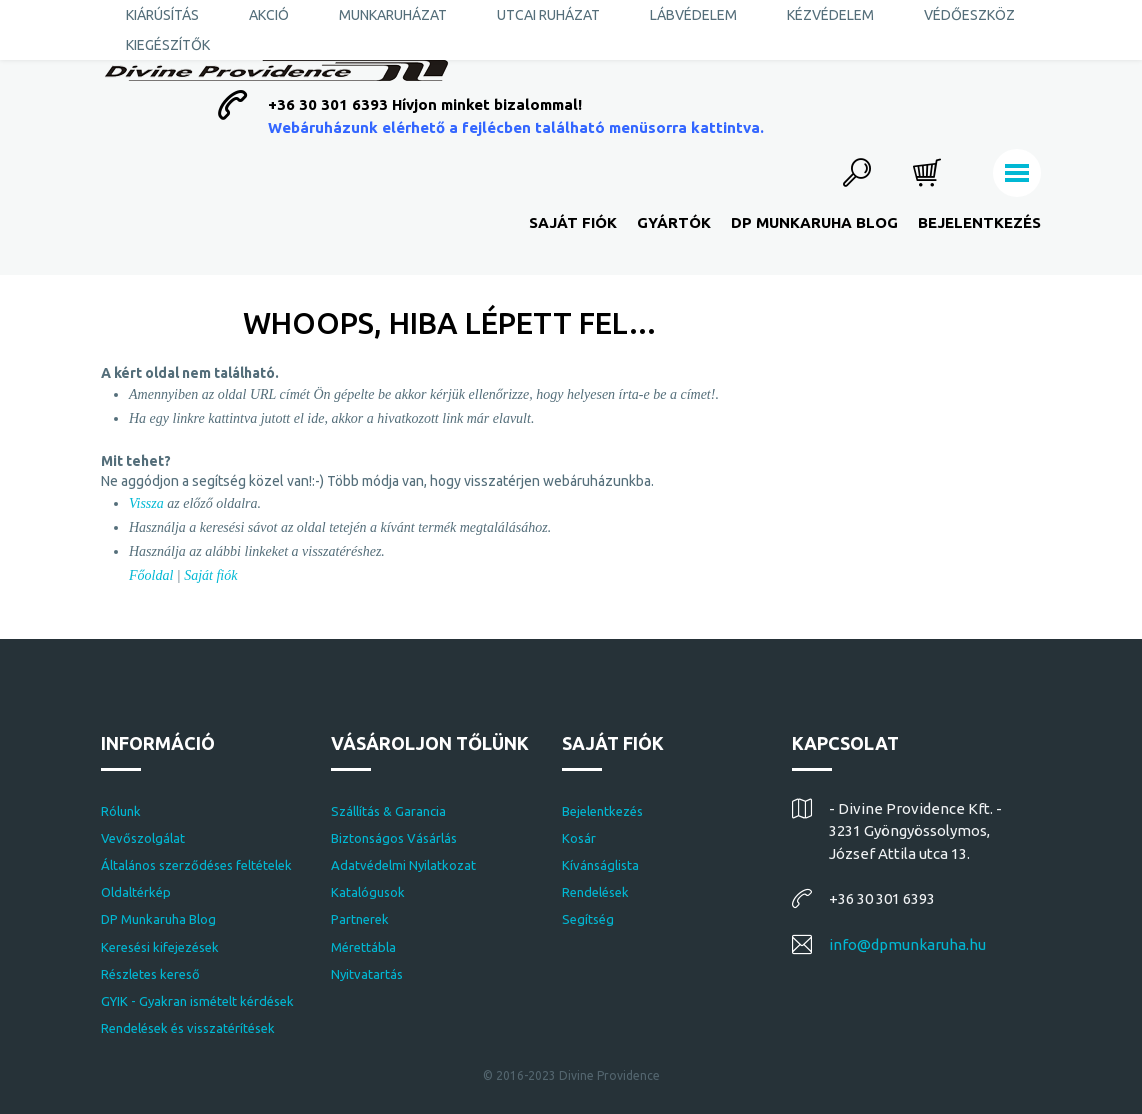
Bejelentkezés (979, 222)
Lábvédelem (693, 15)
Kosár (579, 838)
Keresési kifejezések (160, 947)
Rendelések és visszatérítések (188, 1028)
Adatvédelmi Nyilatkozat (403, 865)
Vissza (146, 503)
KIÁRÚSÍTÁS (162, 15)
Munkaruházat (393, 15)
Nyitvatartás (367, 974)
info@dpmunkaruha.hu (907, 944)
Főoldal (151, 575)
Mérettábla (363, 947)
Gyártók (674, 222)
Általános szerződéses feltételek (196, 865)
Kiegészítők (168, 45)
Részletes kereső (150, 974)
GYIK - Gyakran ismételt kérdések (197, 1001)
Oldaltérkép (136, 892)
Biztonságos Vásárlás (394, 838)
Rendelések (595, 892)
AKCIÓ (269, 15)
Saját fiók (573, 222)
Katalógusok (368, 892)
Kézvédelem (830, 15)
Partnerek (360, 919)
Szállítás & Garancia (388, 811)
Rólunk (121, 811)
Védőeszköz (969, 15)
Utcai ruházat (548, 15)
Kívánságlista (600, 865)
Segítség (588, 919)
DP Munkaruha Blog (814, 222)
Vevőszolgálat (143, 838)
